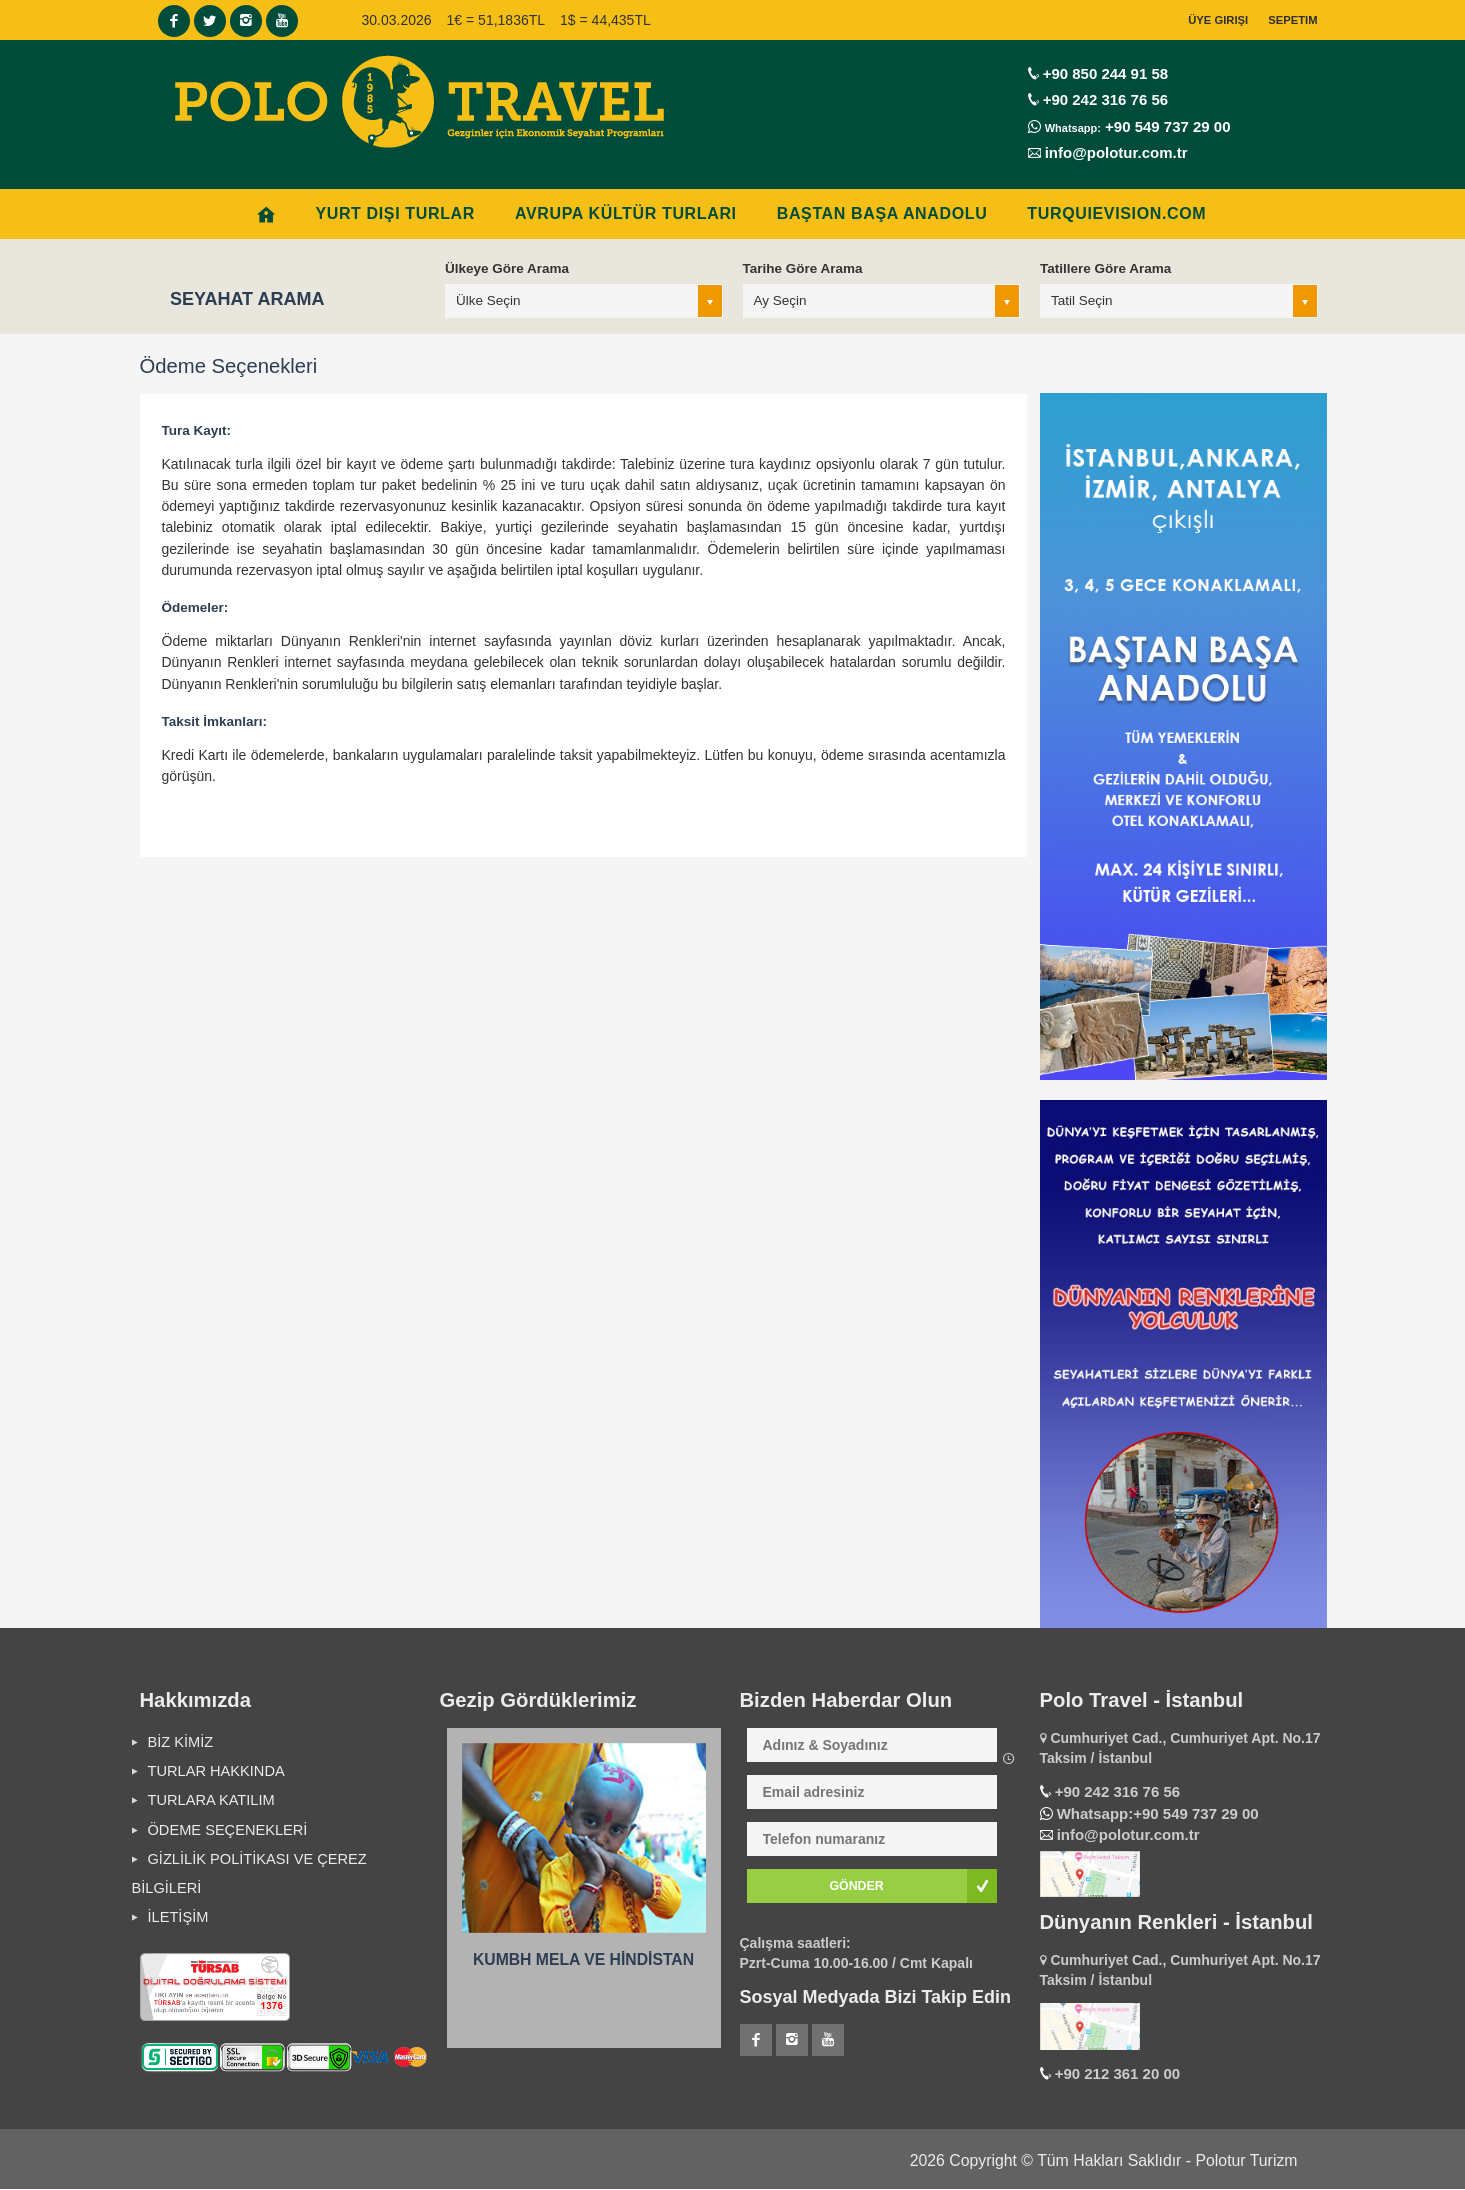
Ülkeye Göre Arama (507, 268)
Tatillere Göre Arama (1105, 268)
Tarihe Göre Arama (803, 268)
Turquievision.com (1116, 213)
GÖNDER (856, 1886)
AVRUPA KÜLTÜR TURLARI (626, 213)
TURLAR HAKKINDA (216, 1771)
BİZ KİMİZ (181, 1742)
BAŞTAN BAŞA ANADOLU (882, 213)
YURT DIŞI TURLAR (395, 213)
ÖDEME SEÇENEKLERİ (228, 1830)
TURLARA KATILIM (211, 1800)
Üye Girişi (1218, 20)
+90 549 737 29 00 (1166, 126)
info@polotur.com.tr (1116, 152)
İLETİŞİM (178, 1917)
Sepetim (1292, 20)
